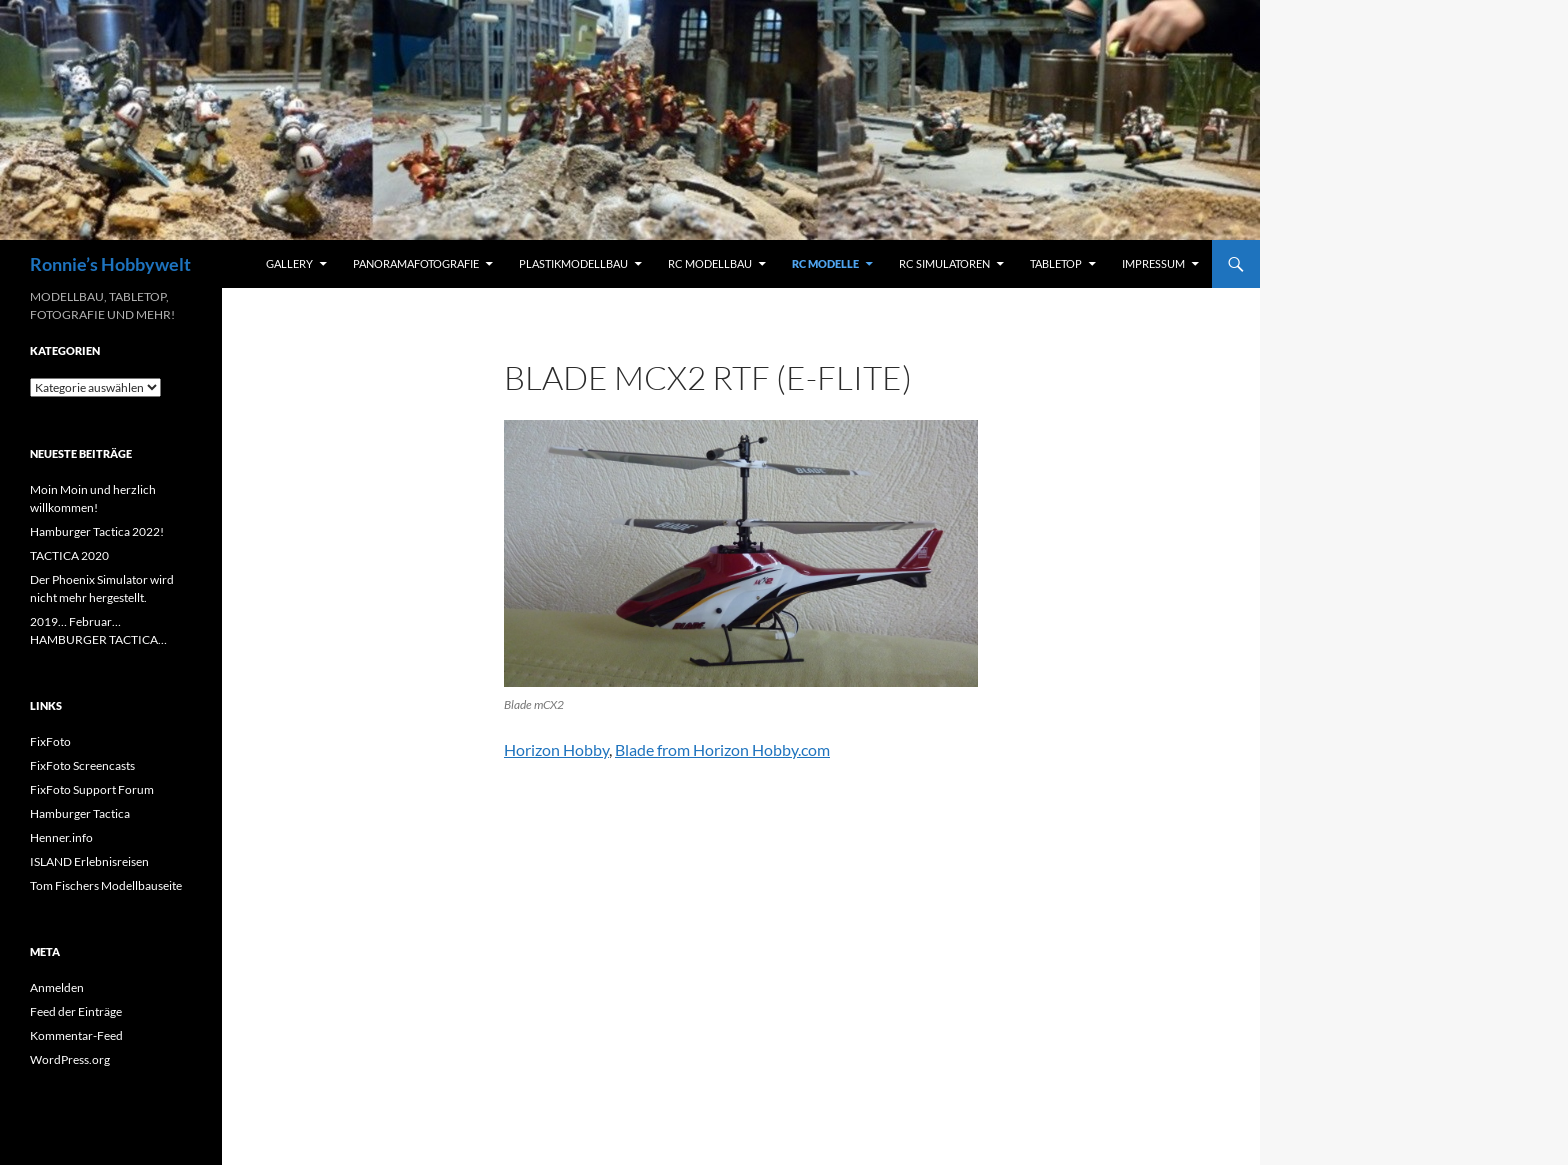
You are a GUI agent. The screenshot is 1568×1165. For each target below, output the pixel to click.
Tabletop (1056, 263)
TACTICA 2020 (69, 555)
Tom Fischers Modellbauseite (106, 885)
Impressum (1153, 263)
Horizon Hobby (556, 749)
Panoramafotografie (416, 263)
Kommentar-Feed (76, 1035)
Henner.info (61, 837)
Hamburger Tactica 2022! (97, 531)
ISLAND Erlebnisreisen (89, 861)
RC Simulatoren (944, 263)
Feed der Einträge (76, 1011)
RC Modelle (825, 263)
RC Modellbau (710, 263)
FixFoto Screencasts (82, 765)
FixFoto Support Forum (92, 789)
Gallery (289, 263)
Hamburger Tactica (80, 813)
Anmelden (57, 987)
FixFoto (50, 741)
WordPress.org (70, 1059)
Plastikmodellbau (573, 263)
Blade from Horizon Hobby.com (722, 749)
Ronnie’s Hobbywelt (110, 264)
